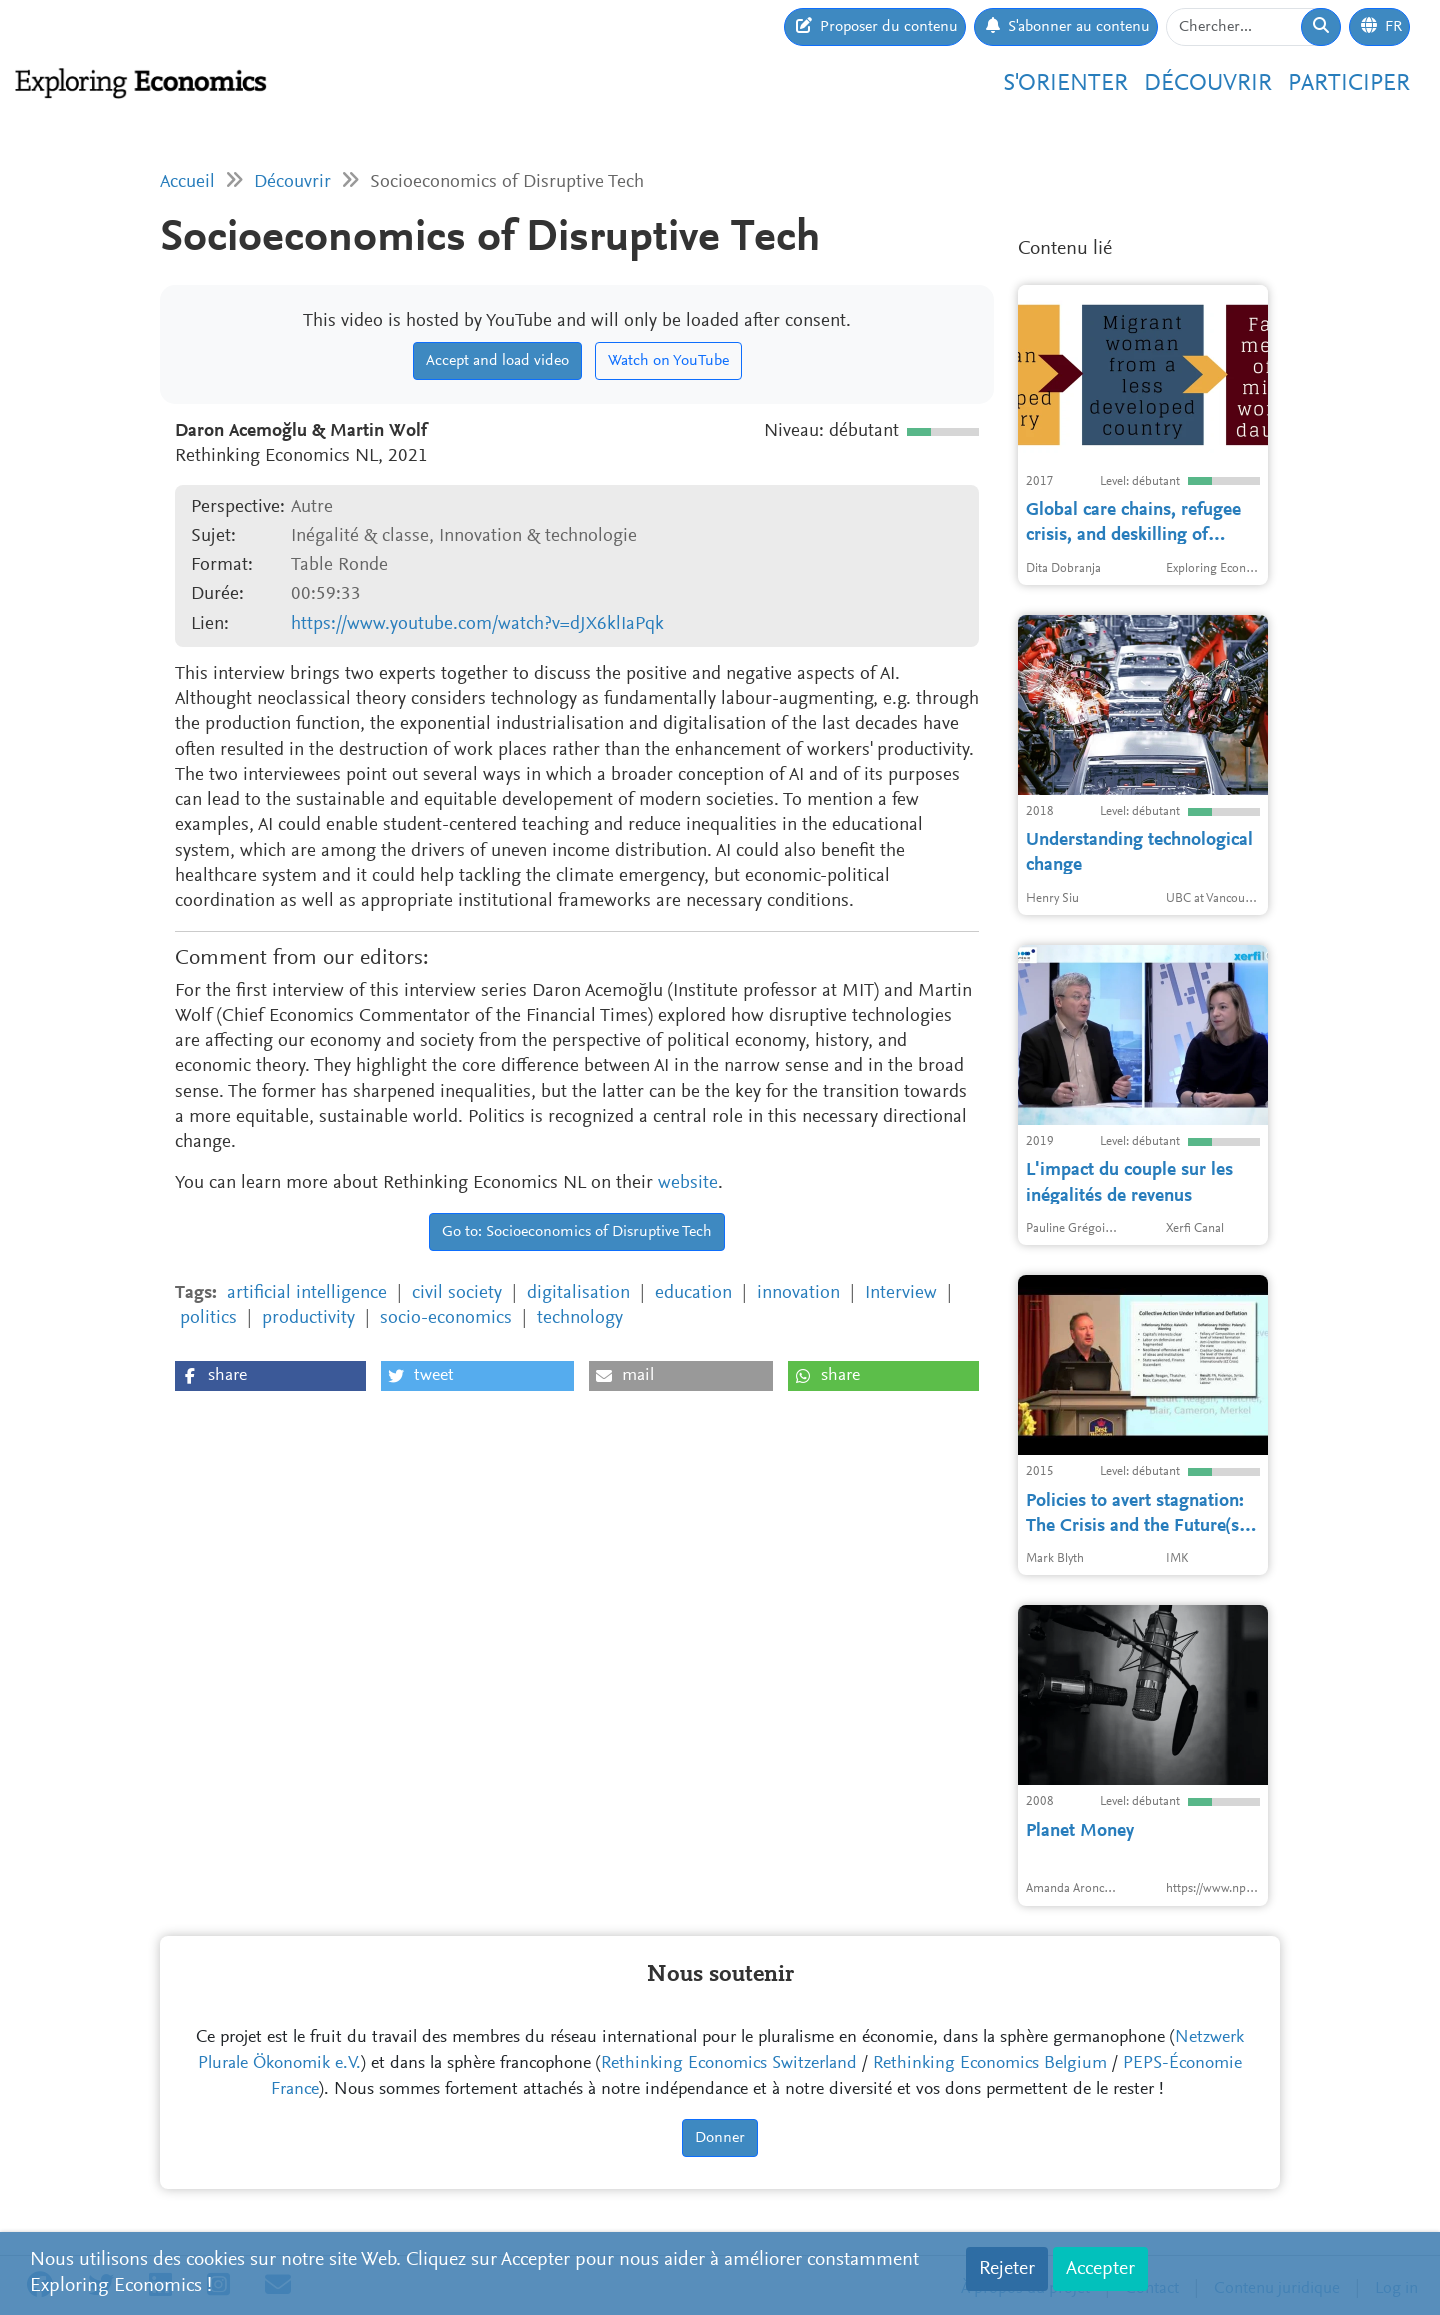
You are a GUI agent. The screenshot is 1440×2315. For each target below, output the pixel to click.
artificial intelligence (307, 1293)
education (693, 1293)
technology (580, 1318)
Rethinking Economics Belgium (990, 2064)
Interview (901, 1293)
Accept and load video (497, 361)
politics (208, 1318)
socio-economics (446, 1318)
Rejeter (1007, 2269)
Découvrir (1208, 84)
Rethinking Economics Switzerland (729, 2064)
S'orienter (1065, 84)
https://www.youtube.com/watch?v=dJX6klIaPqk (477, 624)
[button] (270, 1376)
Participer (1349, 84)
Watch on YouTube (668, 361)
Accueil (187, 182)
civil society (457, 1293)
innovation (798, 1293)
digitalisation (578, 1293)
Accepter (1100, 2269)
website (688, 1183)
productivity (308, 1318)
